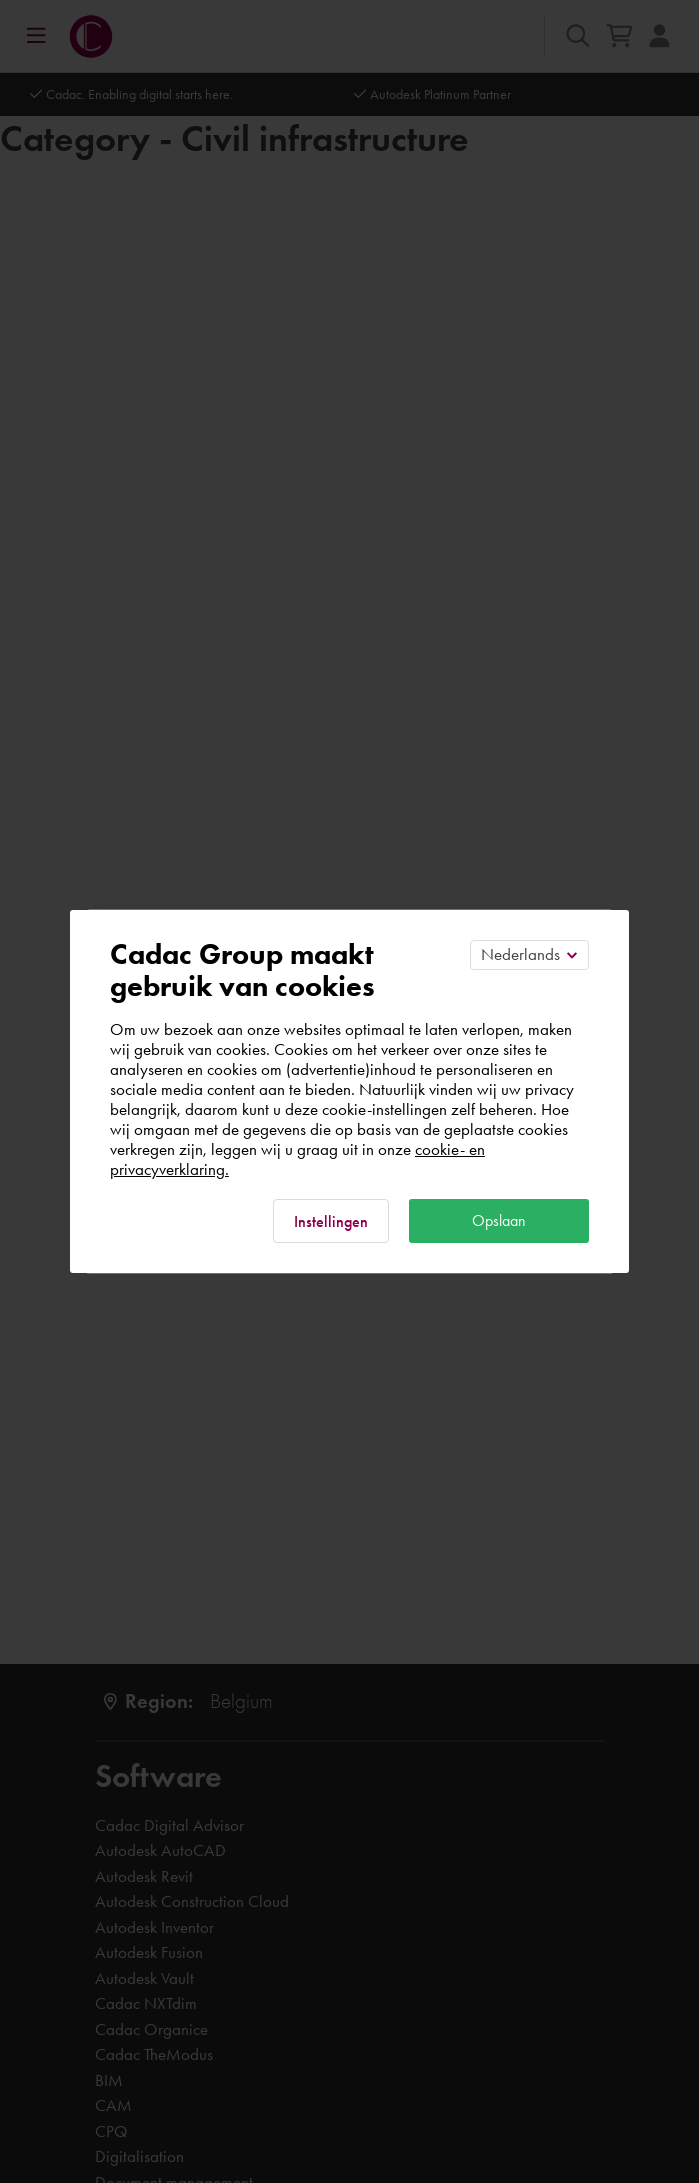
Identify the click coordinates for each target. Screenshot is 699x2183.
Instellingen (331, 1221)
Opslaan (499, 1220)
